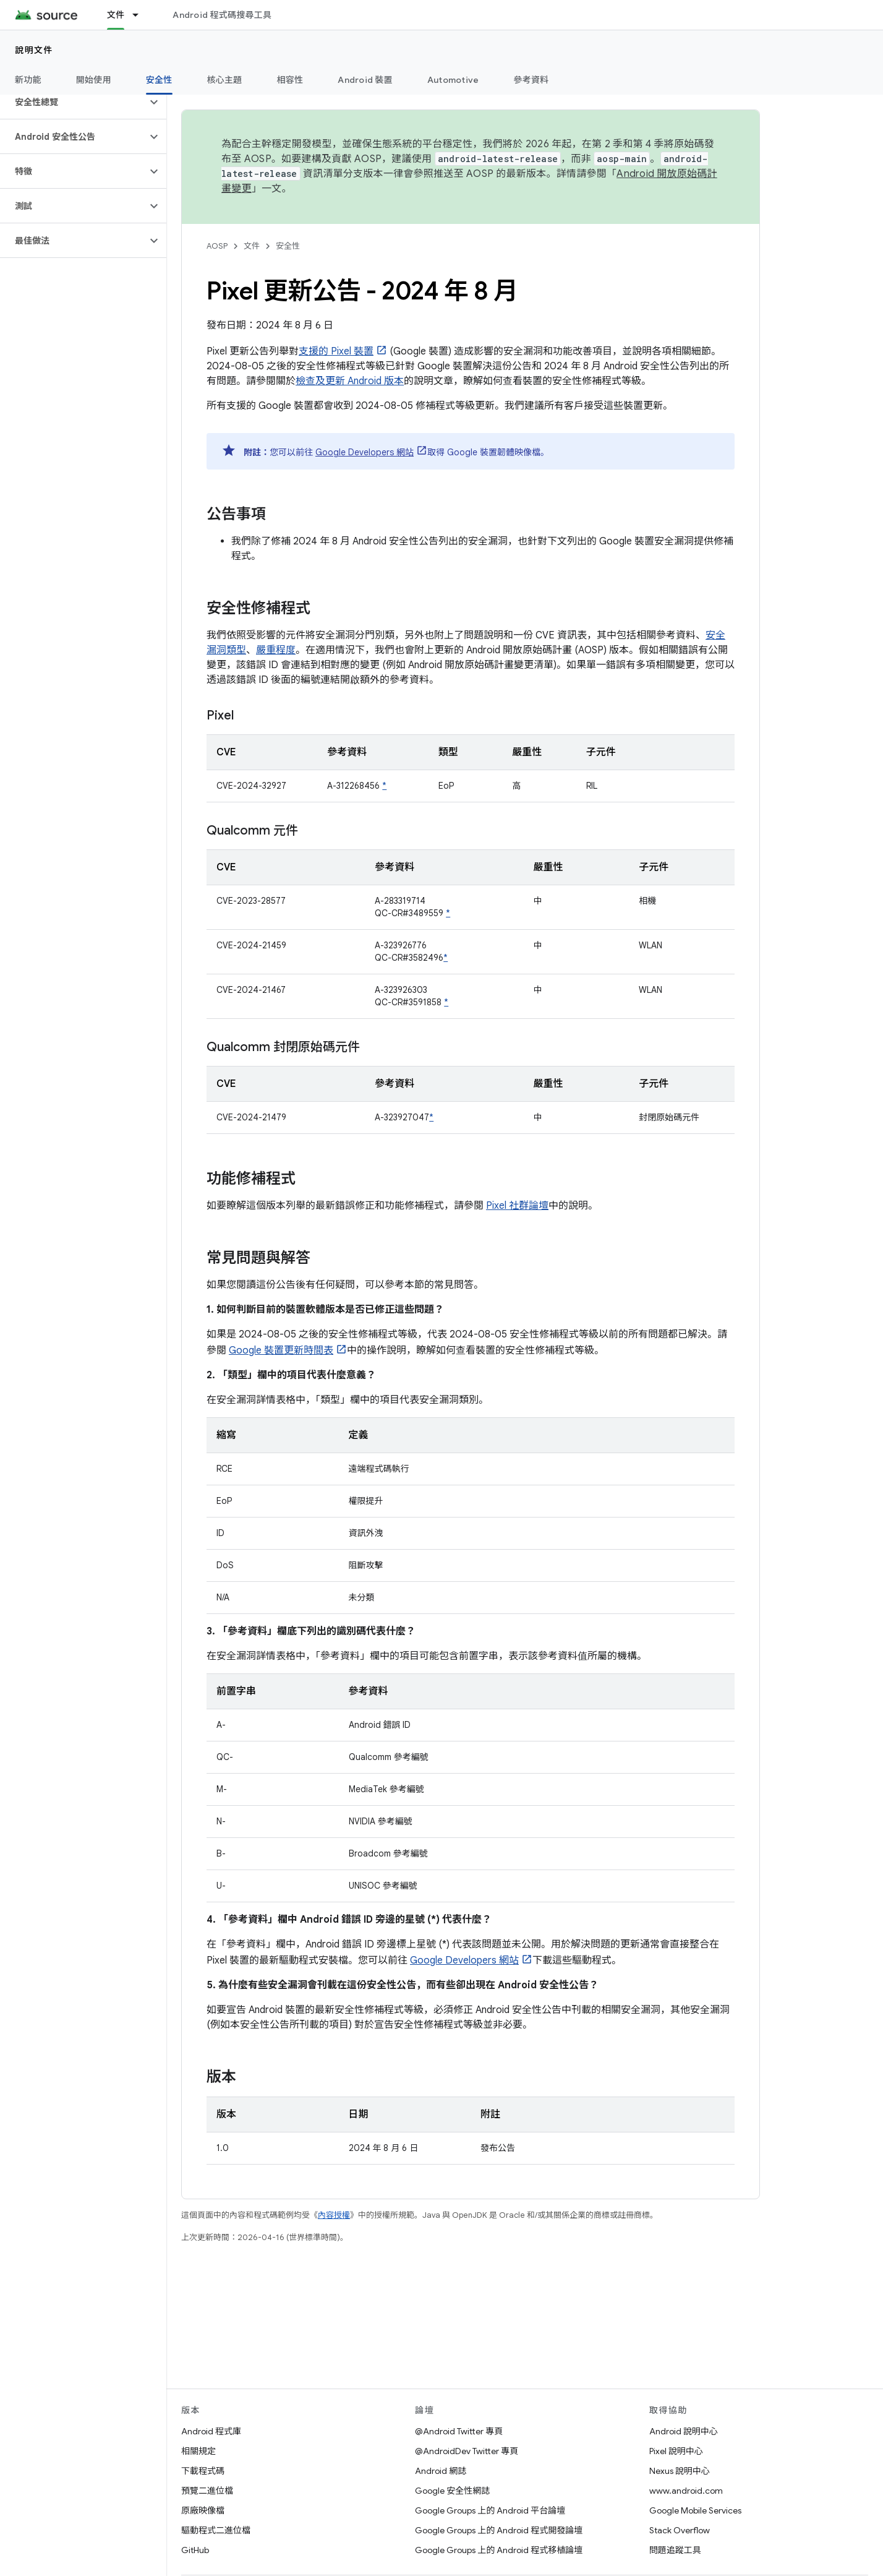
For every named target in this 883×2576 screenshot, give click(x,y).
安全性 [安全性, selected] (159, 79)
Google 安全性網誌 (452, 2490)
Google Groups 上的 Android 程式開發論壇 (498, 2530)
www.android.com (686, 2490)
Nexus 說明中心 (679, 2470)
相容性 (290, 79)
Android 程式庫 (211, 2431)
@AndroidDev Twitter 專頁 (466, 2451)
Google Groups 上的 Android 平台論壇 (490, 2510)
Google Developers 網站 (364, 452)
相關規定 (198, 2451)
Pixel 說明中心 (676, 2451)
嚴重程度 (276, 650)
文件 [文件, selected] (116, 14)
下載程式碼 (202, 2470)
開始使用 (93, 79)
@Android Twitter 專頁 (459, 2431)
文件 (252, 246)
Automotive (453, 79)
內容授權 (334, 2215)
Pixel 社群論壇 (517, 1206)
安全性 (288, 246)
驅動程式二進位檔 (215, 2530)
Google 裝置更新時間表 (281, 1350)
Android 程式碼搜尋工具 (222, 14)
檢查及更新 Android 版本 (350, 381)
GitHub (195, 2550)
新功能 (28, 79)
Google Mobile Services (695, 2510)
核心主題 (224, 79)
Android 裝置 (365, 79)
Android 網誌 (440, 2470)
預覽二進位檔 (207, 2490)
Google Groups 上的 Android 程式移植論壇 (498, 2550)
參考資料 (530, 79)
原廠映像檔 (202, 2510)
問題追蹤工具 (675, 2550)
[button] (73, 102)
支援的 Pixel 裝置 (336, 351)
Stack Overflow (679, 2530)
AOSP (217, 246)
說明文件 (34, 50)
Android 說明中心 (683, 2431)
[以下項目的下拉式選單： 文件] (141, 15)
